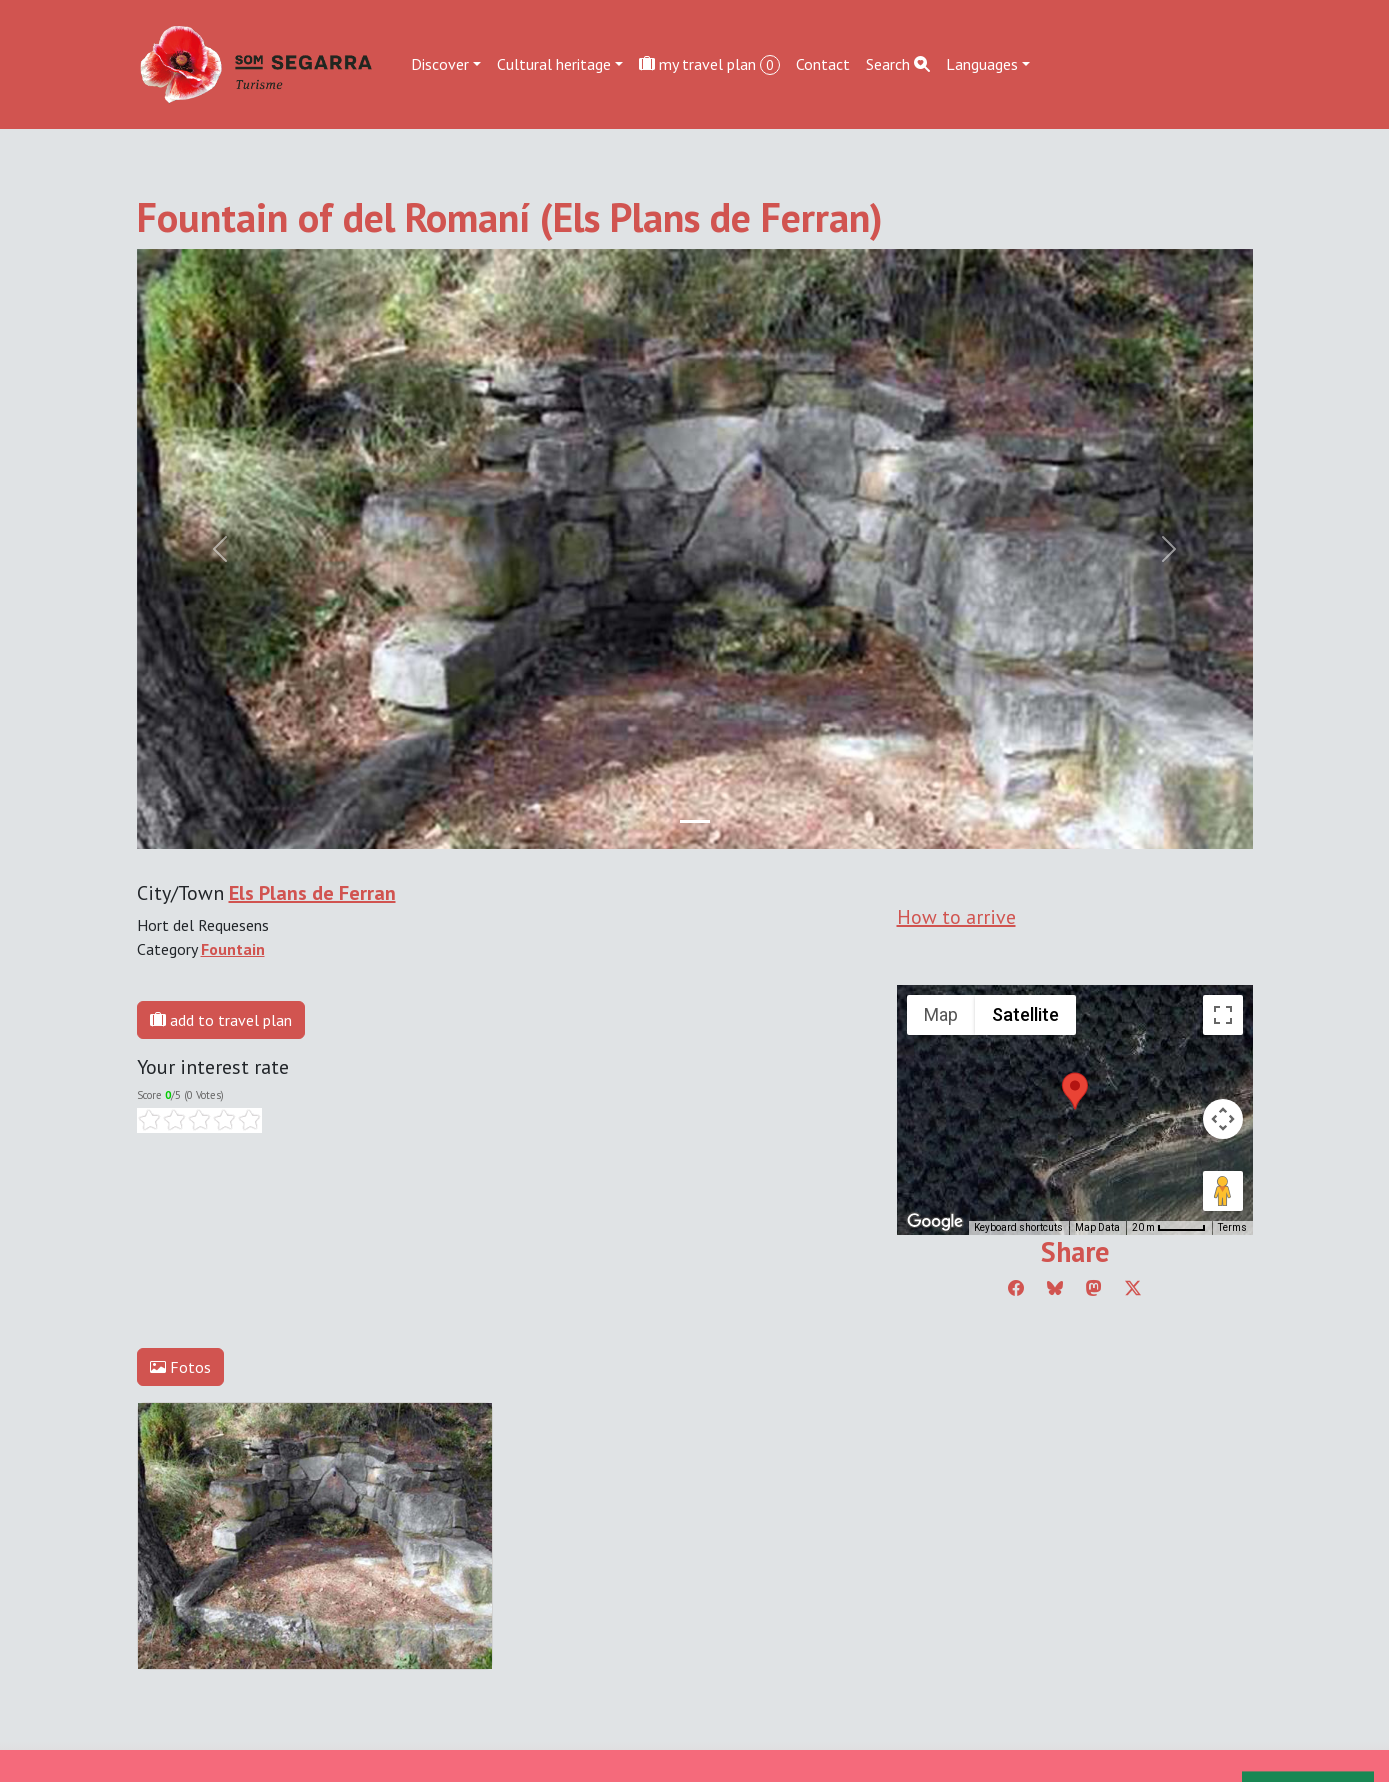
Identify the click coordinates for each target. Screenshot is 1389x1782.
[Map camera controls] (1223, 1119)
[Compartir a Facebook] (1016, 1288)
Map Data (1097, 1227)
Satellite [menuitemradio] (1025, 1014)
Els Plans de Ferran (312, 893)
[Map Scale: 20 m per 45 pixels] (1169, 1228)
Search (898, 64)
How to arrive (956, 917)
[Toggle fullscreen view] (1223, 1015)
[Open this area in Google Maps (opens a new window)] (935, 1222)
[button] (1075, 1091)
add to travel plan (221, 1020)
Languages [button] (982, 64)
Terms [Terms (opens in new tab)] (1232, 1227)
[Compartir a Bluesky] (1055, 1288)
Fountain (233, 949)
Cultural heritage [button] (554, 64)
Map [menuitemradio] (941, 1014)
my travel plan (709, 64)
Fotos (180, 1367)
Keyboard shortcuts (1018, 1227)
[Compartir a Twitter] (1133, 1288)
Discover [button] (440, 64)
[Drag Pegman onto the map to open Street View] (1223, 1191)
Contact (823, 64)
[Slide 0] (695, 821)
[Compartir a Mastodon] (1094, 1288)
